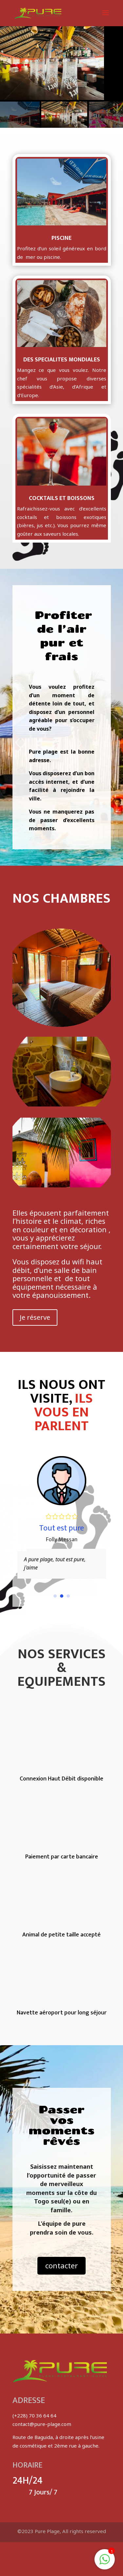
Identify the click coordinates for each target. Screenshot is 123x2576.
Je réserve (35, 1317)
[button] (55, 1596)
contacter (61, 2265)
